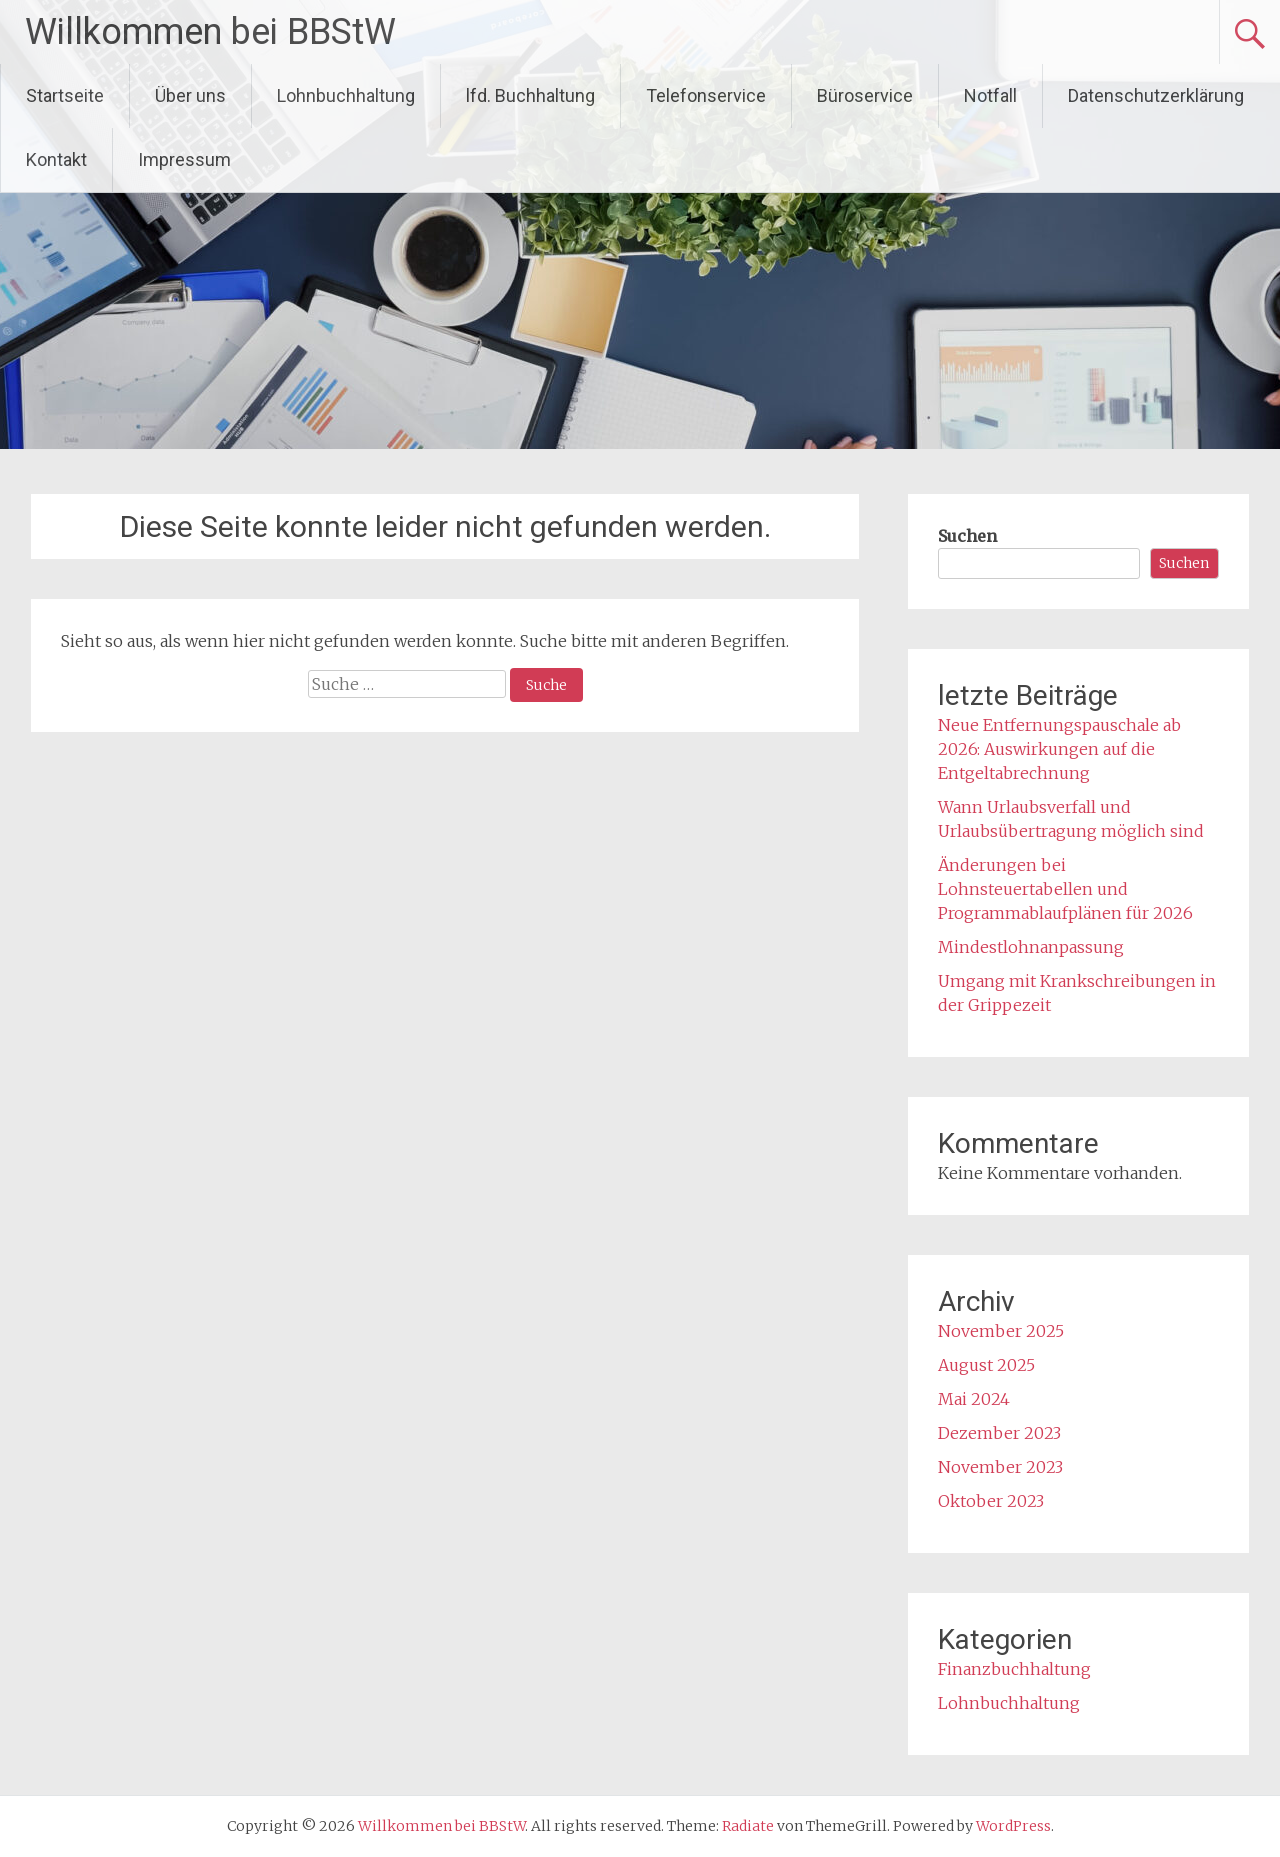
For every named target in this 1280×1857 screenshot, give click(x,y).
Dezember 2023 (999, 1433)
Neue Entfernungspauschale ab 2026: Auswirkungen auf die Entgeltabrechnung (1059, 749)
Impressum (184, 159)
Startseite (65, 95)
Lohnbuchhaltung (346, 95)
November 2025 (1001, 1331)
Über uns (190, 95)
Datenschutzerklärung (1156, 95)
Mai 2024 (974, 1399)
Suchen (967, 536)
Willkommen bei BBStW (210, 32)
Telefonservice (706, 95)
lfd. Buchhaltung (530, 95)
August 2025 (986, 1365)
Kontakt (56, 159)
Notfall (990, 95)
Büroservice (865, 95)
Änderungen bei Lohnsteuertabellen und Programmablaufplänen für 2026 (1065, 889)
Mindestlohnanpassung (1031, 947)
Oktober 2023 (991, 1501)
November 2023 (1000, 1467)
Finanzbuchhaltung (1014, 1669)
